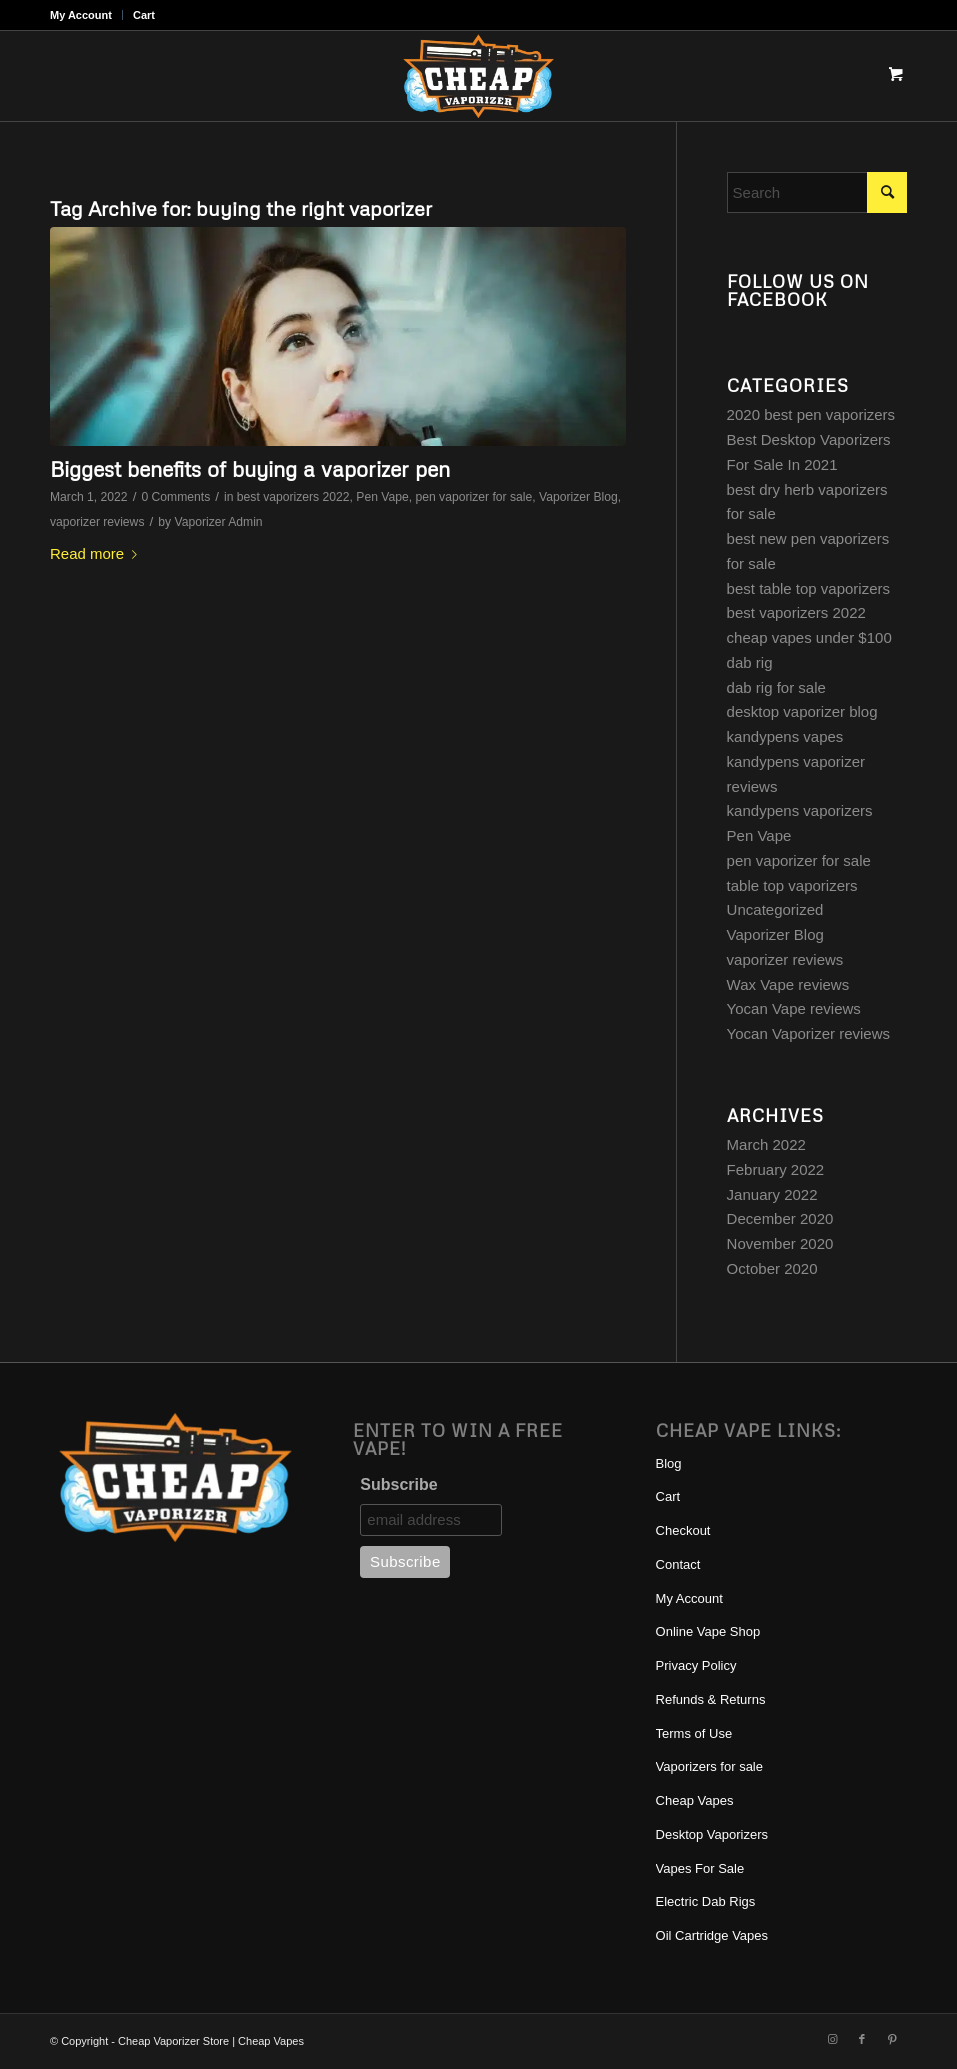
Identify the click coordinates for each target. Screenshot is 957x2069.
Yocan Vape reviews (794, 1008)
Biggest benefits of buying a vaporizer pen (250, 469)
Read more (97, 553)
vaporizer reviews (97, 522)
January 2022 (772, 1194)
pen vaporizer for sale (473, 497)
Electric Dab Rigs (706, 1901)
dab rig (750, 662)
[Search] (817, 192)
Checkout (683, 1530)
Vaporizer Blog (578, 497)
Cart (144, 15)
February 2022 (776, 1169)
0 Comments (175, 497)
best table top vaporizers (808, 588)
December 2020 (780, 1218)
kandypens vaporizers (800, 810)
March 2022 (766, 1144)
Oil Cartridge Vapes (712, 1935)
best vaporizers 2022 (293, 497)
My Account (81, 15)
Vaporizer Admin (218, 522)
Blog (669, 1463)
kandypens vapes (785, 736)
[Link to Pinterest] (892, 2039)
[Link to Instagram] (832, 2039)
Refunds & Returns (711, 1699)
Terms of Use (694, 1733)
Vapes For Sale (700, 1868)
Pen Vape (382, 497)
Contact (678, 1564)
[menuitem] (86, 15)
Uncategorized (775, 909)
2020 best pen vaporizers (811, 414)
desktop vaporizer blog (802, 711)
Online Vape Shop (708, 1631)
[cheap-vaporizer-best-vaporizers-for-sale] (478, 76)
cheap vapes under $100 (809, 637)
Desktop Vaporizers (712, 1834)
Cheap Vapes (695, 1800)
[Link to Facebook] (862, 2039)
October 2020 (772, 1268)
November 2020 (780, 1243)
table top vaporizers (792, 885)
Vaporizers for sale (709, 1766)
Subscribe (398, 1484)
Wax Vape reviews (788, 984)
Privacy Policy (696, 1665)
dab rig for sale (776, 687)
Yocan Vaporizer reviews (808, 1033)
